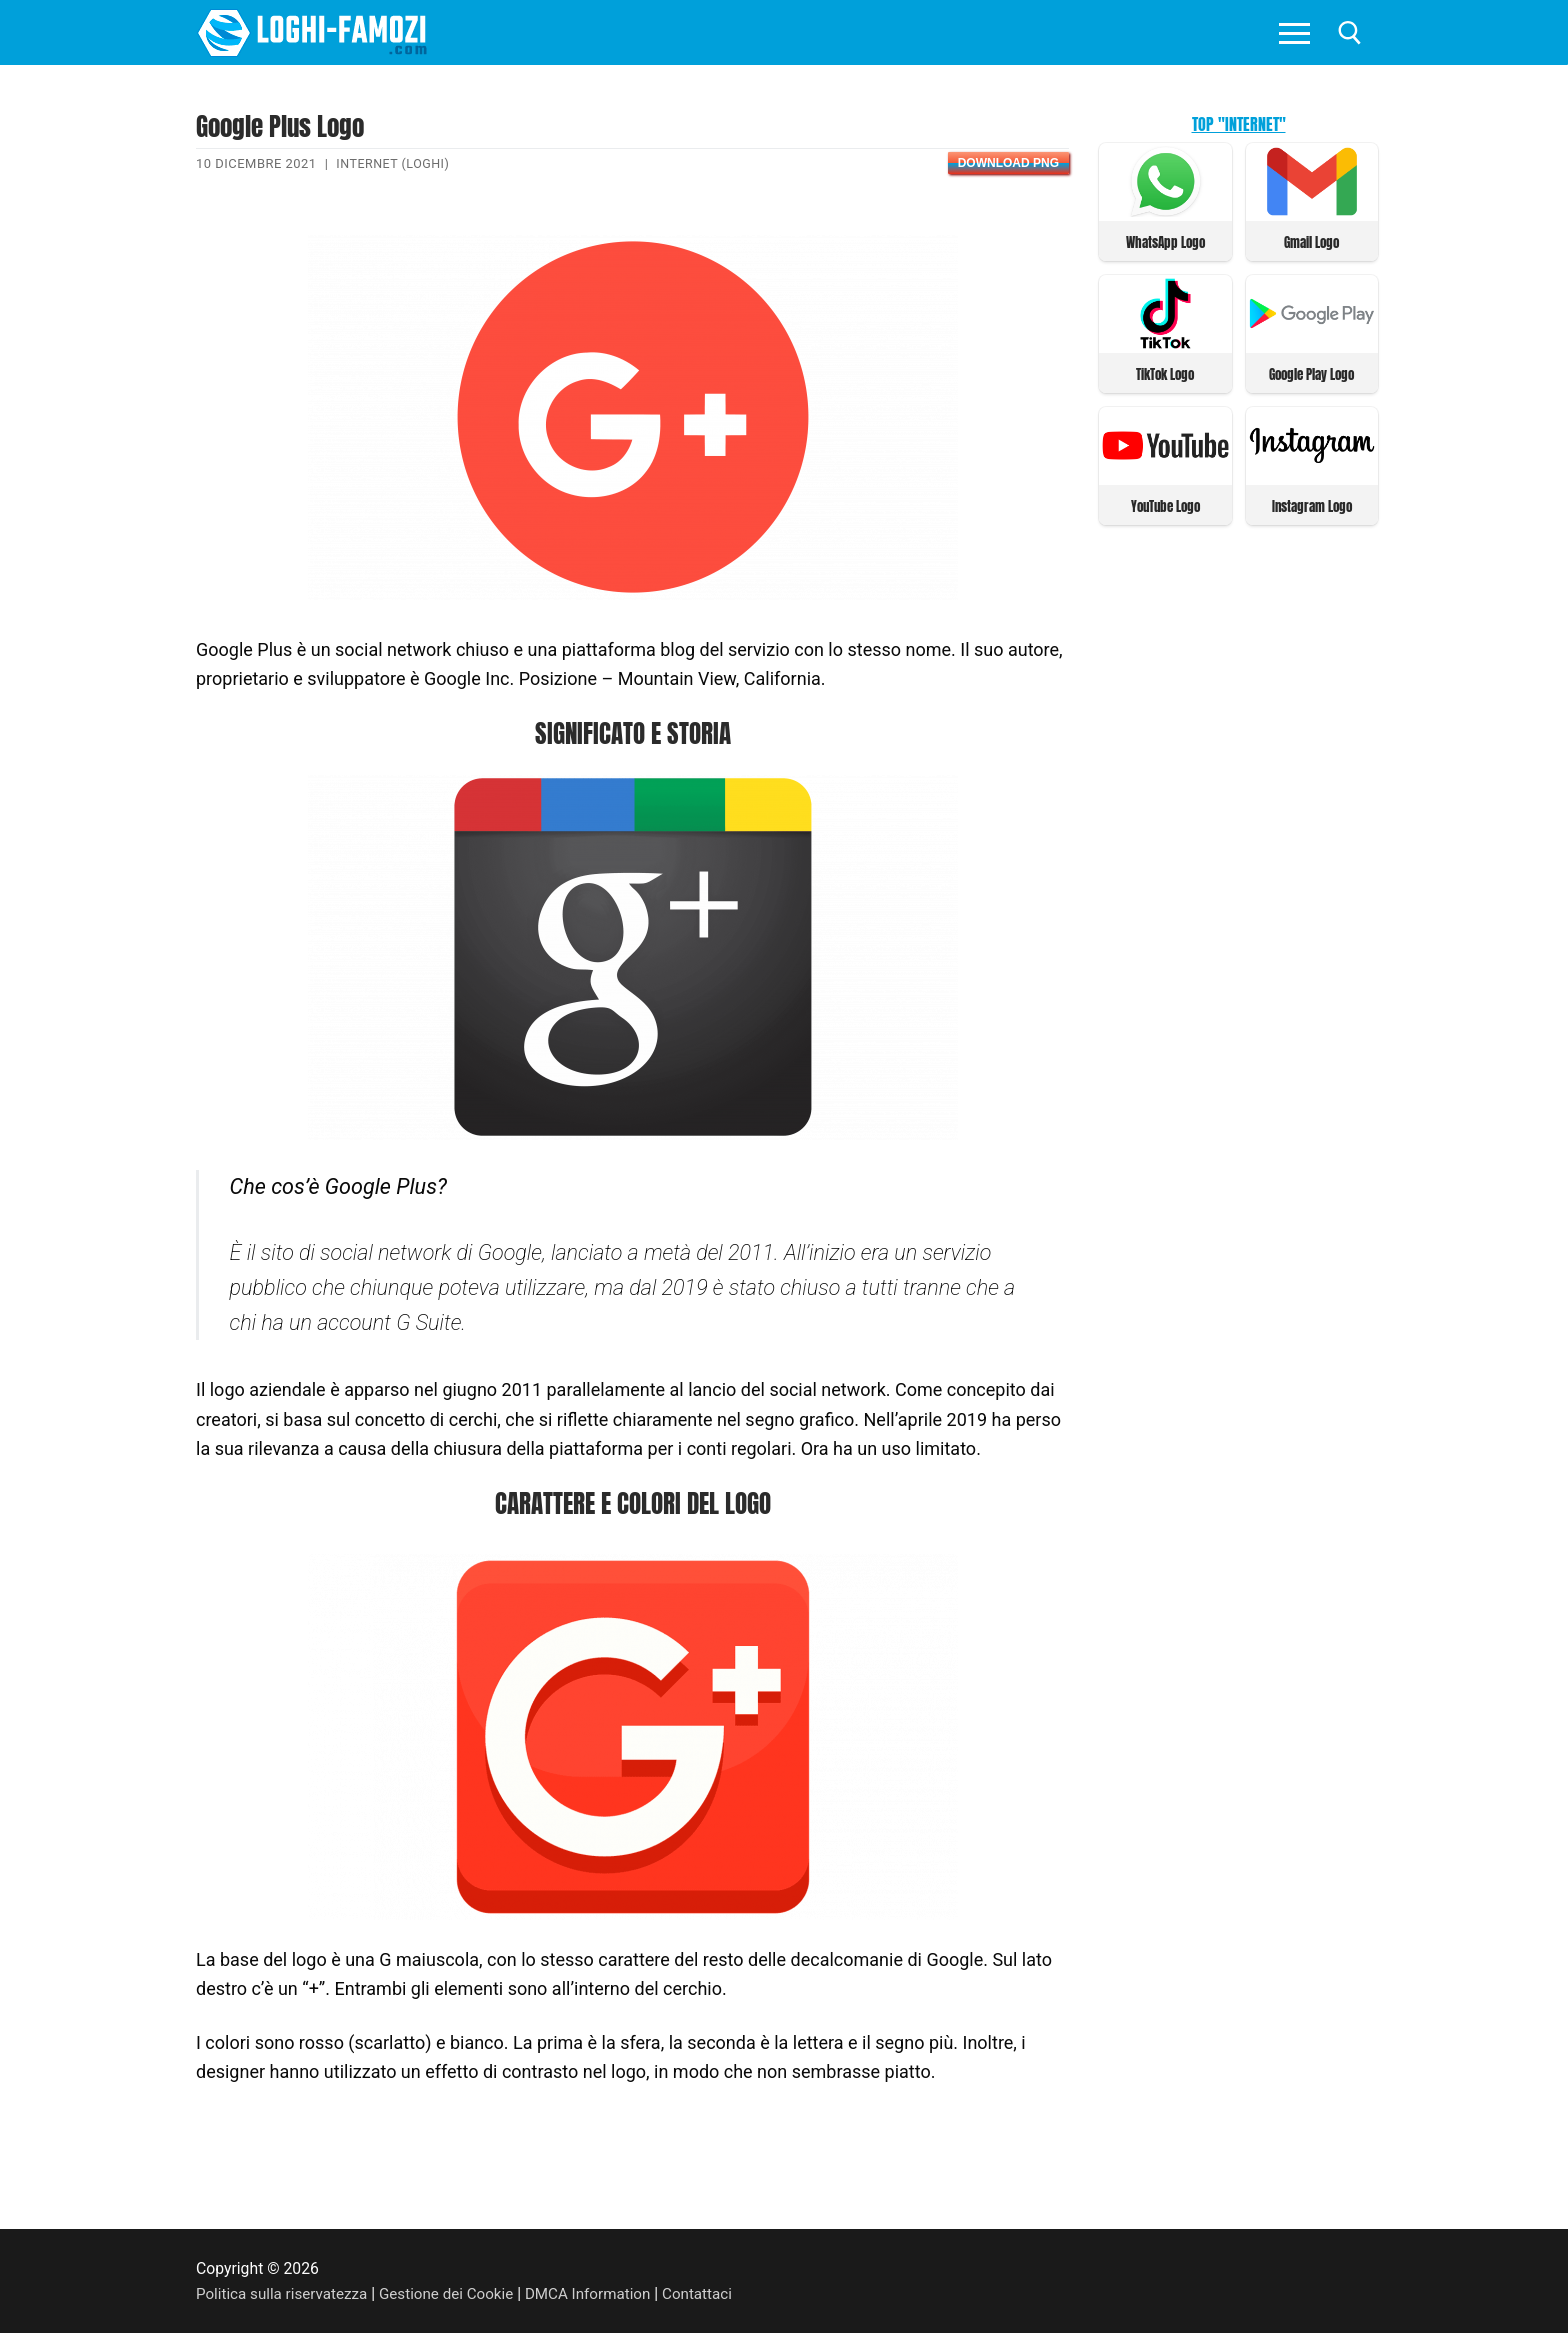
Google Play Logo (1311, 372)
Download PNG (1008, 163)
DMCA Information (602, 2293)
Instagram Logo (1312, 503)
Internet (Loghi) (394, 163)
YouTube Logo (1165, 503)
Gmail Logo (1311, 241)
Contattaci (715, 2293)
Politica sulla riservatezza (285, 2293)
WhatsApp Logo (1165, 241)
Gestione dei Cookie (455, 2293)
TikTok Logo (1165, 372)
